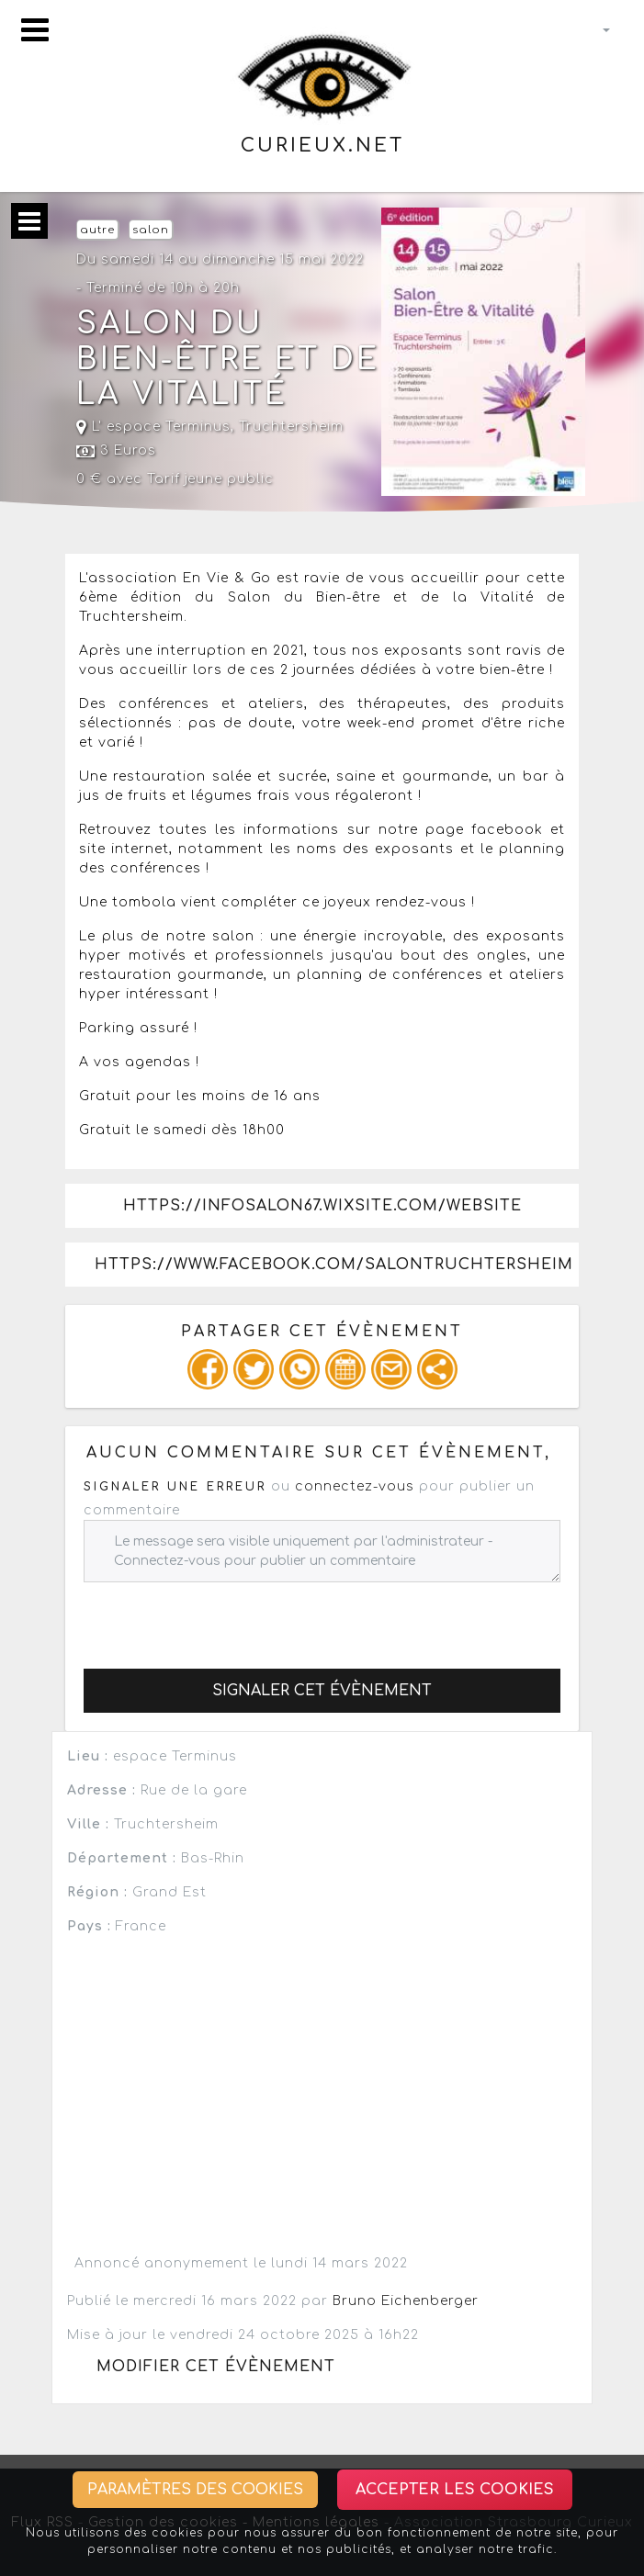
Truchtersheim (291, 426)
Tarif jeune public (210, 479)
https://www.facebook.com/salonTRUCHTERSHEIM (334, 1264)
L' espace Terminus (153, 426)
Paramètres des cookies (195, 2489)
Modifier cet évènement (215, 2366)
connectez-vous (354, 1486)
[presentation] (223, 1618)
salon (150, 230)
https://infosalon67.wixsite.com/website (322, 1206)
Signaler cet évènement (322, 1690)
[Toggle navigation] (35, 30)
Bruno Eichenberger (406, 2301)
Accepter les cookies (455, 2489)
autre (97, 230)
